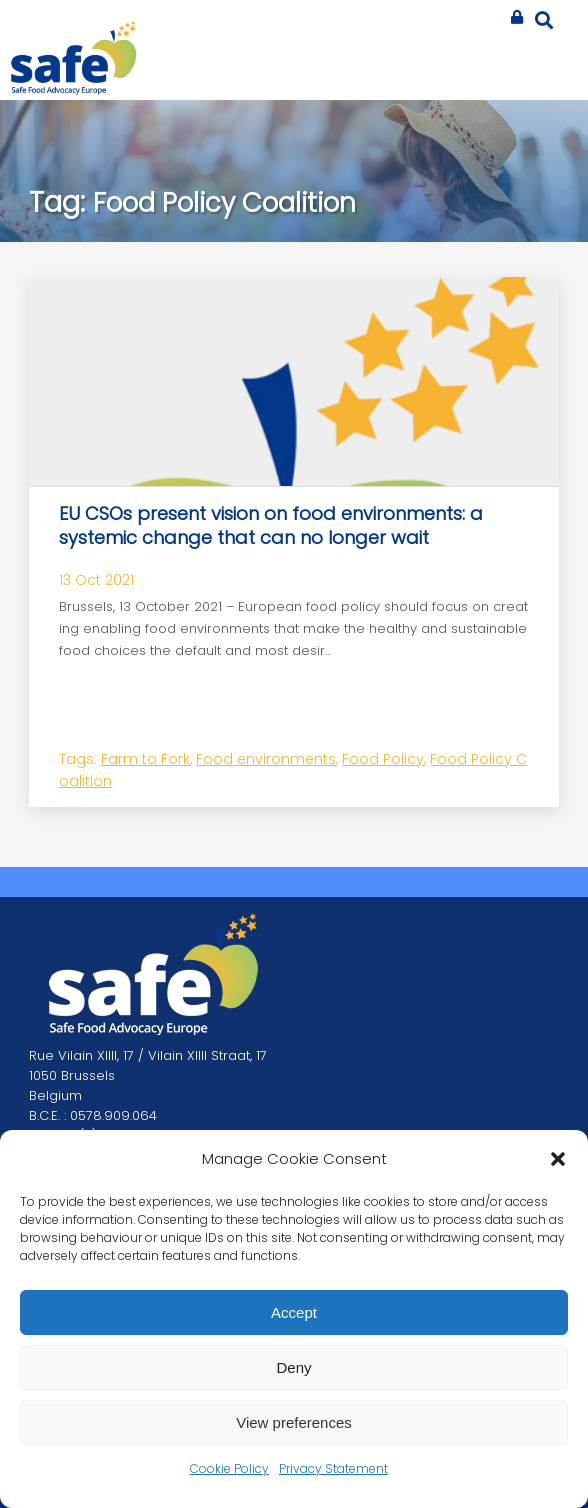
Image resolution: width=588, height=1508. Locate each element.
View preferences (294, 1422)
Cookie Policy (229, 1468)
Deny (293, 1367)
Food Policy (383, 759)
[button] (558, 1159)
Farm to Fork (145, 759)
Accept (294, 1312)
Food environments (266, 759)
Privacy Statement (333, 1468)
